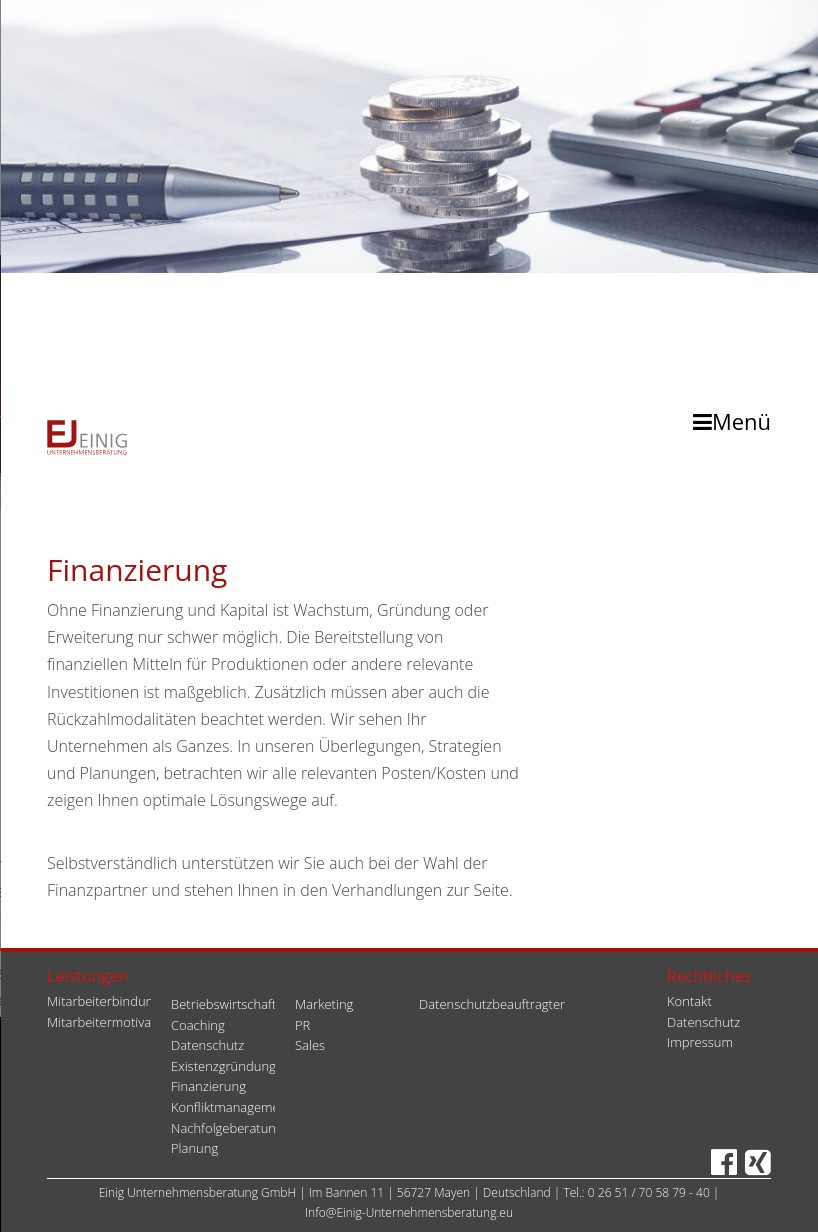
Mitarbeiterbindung (103, 1001)
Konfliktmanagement (231, 1107)
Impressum (700, 1042)
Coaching (198, 1025)
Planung (194, 1148)
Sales (310, 1045)
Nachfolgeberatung (227, 1128)
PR (302, 1025)
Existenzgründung (223, 1066)
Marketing (324, 1004)
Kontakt (689, 1001)
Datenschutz (207, 1045)
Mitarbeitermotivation (110, 1022)
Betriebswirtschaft (223, 1004)
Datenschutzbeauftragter (492, 1004)
